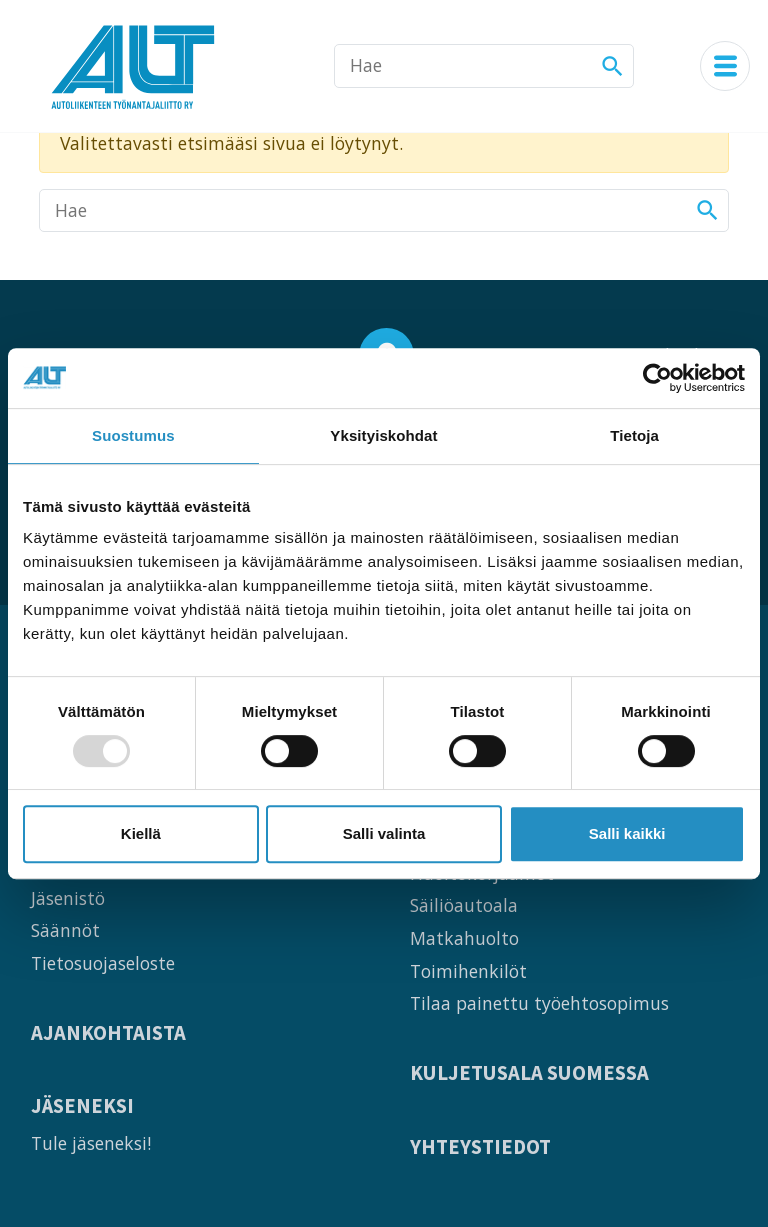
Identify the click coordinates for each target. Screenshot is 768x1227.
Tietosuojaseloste (103, 963)
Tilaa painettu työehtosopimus (539, 1003)
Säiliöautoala (464, 905)
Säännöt (65, 930)
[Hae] (484, 66)
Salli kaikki (627, 833)
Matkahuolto (464, 938)
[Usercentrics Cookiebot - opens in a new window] (657, 378)
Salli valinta (384, 833)
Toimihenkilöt (468, 971)
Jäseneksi (82, 1106)
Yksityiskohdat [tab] (383, 435)
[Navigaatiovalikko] (725, 66)
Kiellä (141, 833)
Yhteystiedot (480, 1147)
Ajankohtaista (108, 1033)
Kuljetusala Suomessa (529, 1073)
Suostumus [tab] (133, 435)
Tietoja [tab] (634, 435)
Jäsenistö (68, 898)
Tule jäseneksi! (91, 1143)
